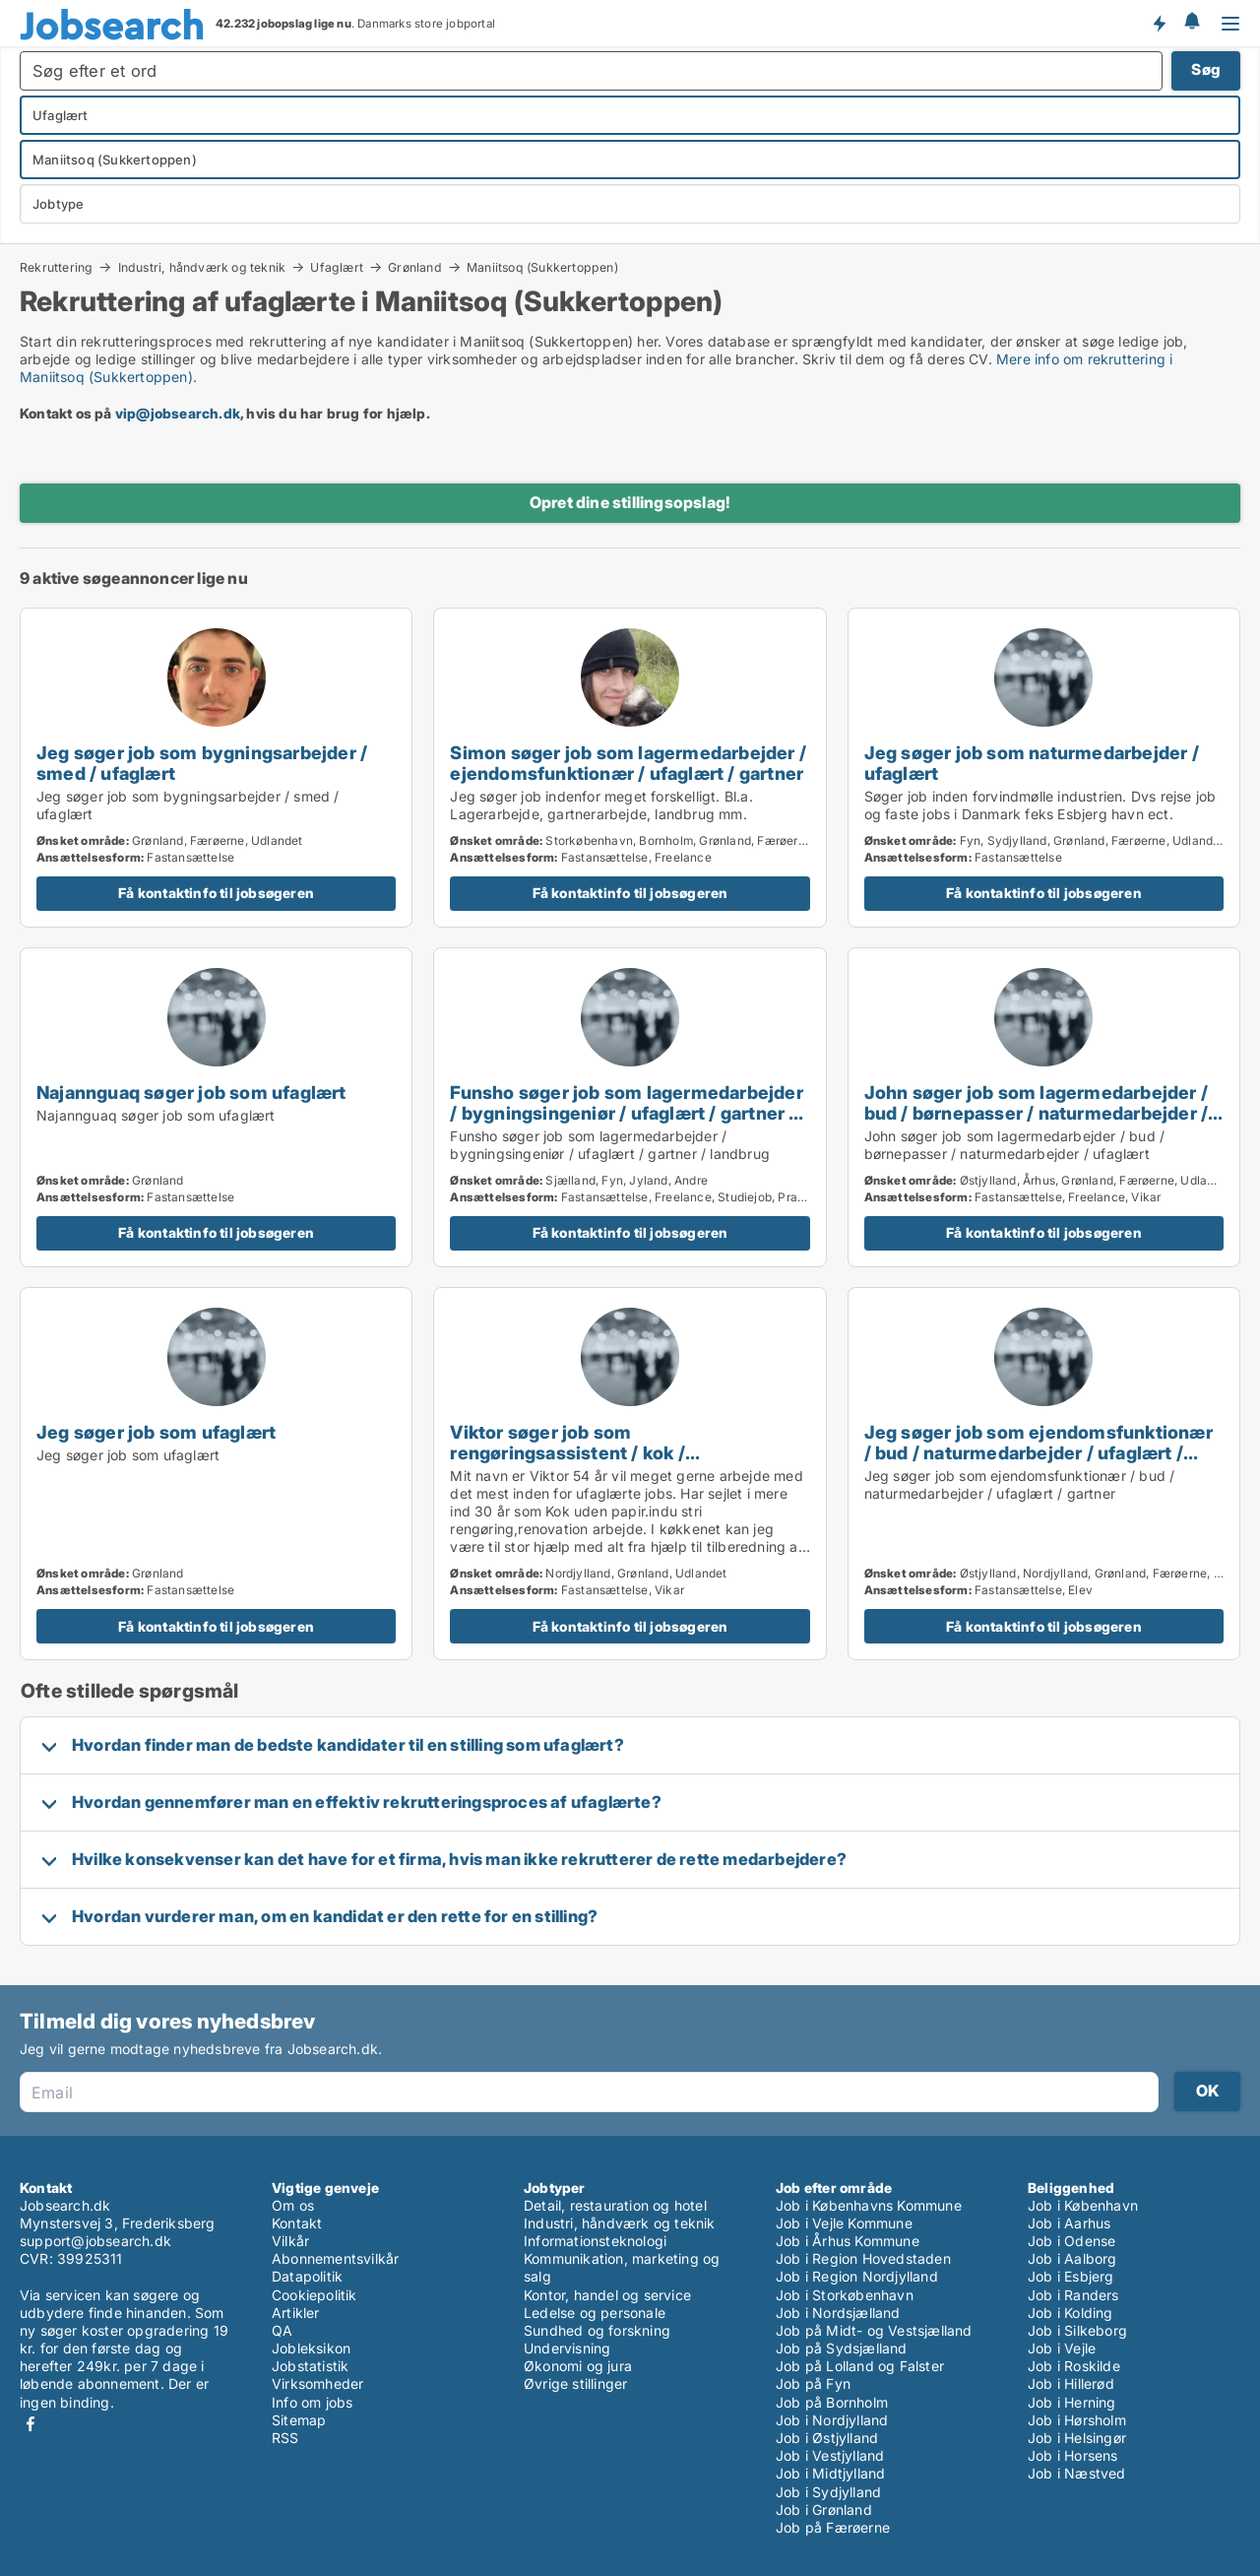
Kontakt (297, 2223)
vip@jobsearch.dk (177, 413)
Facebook (30, 2424)
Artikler (296, 2312)
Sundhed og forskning (597, 2330)
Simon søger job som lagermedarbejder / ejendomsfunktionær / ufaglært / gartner (628, 762)
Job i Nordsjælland (838, 2312)
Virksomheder (317, 2383)
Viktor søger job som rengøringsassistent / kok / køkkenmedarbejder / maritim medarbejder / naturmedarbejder (593, 1463)
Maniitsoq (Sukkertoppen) (542, 268)
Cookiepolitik (314, 2294)
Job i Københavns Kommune (869, 2205)
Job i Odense (1071, 2240)
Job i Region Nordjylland (857, 2276)
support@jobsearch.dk (95, 2240)
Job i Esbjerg (1071, 2276)
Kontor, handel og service (607, 2294)
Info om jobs (312, 2402)
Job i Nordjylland (832, 2420)
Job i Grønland (824, 2509)
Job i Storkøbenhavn (845, 2294)
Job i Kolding (1070, 2312)
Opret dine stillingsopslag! (630, 502)
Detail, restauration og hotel (615, 2205)
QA (282, 2330)
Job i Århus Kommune (847, 2240)
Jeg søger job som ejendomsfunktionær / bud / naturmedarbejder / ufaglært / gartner (1038, 1452)
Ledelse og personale (594, 2312)
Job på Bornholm (832, 2402)
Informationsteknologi (595, 2240)
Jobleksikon (311, 2348)
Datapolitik (307, 2276)
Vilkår (290, 2240)
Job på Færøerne (833, 2527)
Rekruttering (56, 267)
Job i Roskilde (1074, 2365)
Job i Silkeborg (1077, 2330)
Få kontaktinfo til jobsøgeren (216, 892)
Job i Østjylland (827, 2437)
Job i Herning (1072, 2402)
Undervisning (567, 2348)
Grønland (415, 267)
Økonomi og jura (578, 2365)
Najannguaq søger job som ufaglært (191, 1092)
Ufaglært (336, 267)
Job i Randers (1073, 2294)
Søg (1206, 69)
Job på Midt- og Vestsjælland (874, 2330)
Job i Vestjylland (830, 2455)
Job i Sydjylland (828, 2491)
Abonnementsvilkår (335, 2258)
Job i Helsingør (1077, 2437)
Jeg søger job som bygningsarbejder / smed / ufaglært (201, 762)
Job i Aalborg (1072, 2258)
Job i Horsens (1073, 2455)
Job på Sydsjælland (842, 2348)
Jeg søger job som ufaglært (156, 1432)
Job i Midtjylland (830, 2473)
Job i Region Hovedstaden (863, 2258)
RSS (285, 2437)
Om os (293, 2205)
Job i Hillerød (1071, 2383)
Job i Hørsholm (1077, 2420)
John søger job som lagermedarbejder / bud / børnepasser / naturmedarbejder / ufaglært (1036, 1112)
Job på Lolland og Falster (860, 2365)
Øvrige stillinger (575, 2383)
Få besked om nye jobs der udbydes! (1158, 22)
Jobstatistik (310, 2365)
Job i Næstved (1077, 2473)
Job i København (1083, 2205)
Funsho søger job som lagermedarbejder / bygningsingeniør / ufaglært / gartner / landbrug (626, 1112)
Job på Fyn (813, 2383)
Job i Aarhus (1069, 2223)
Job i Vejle (1062, 2348)
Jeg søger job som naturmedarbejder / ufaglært (1031, 762)
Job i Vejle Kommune (844, 2223)
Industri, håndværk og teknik (202, 267)
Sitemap (299, 2420)
